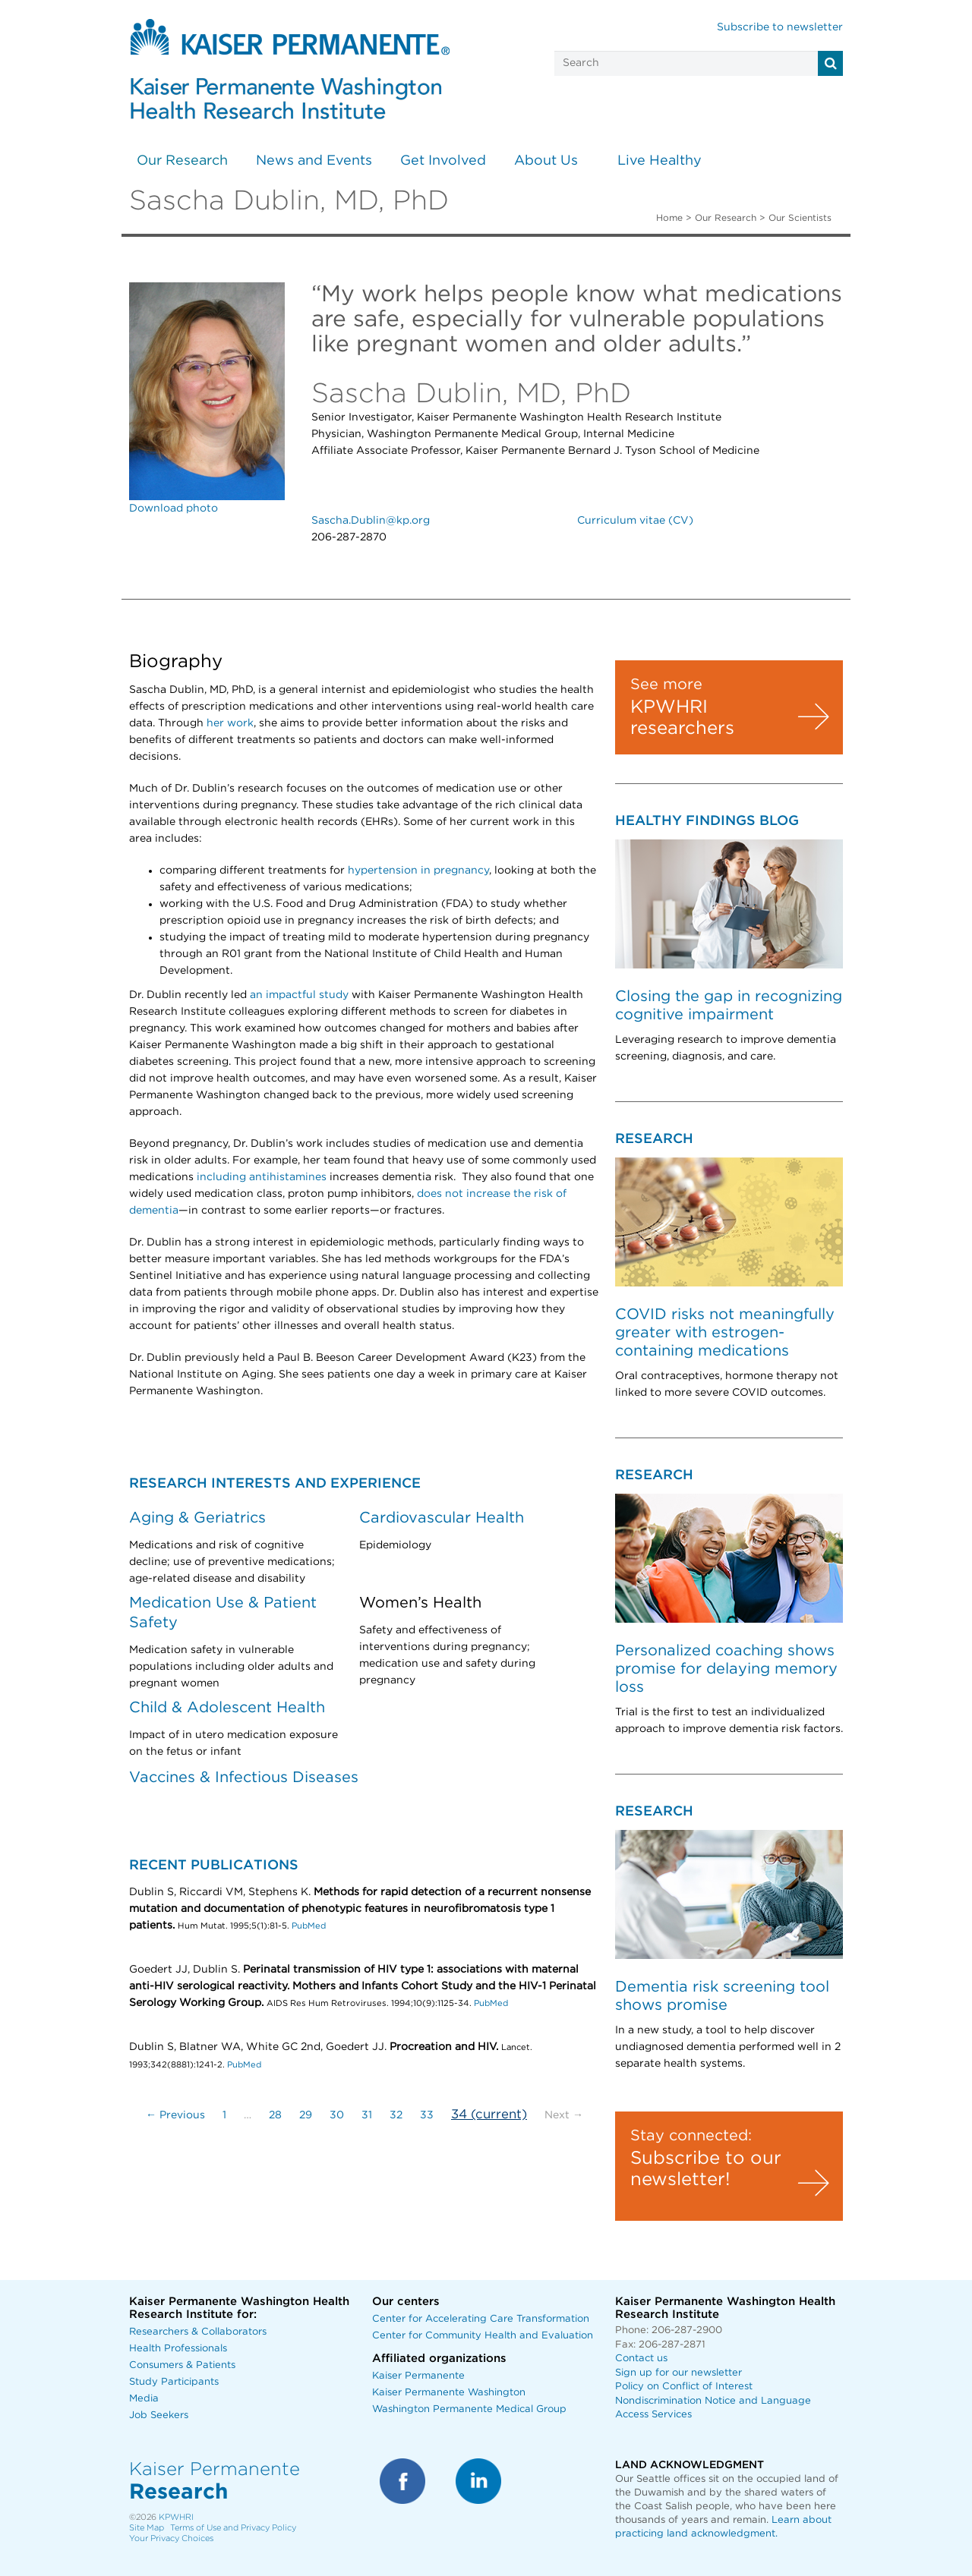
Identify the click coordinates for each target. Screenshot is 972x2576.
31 (366, 2115)
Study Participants (174, 2382)
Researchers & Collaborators (198, 2332)
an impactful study (299, 995)
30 (337, 2115)
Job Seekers (158, 2415)
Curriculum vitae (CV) (635, 520)
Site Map (146, 2528)
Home (669, 217)
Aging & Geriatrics (197, 1518)
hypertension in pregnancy (418, 870)
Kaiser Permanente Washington (448, 2393)
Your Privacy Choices (171, 2538)
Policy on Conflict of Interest (684, 2387)
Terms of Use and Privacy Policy (233, 2528)
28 (275, 2115)
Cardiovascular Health (441, 1518)
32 (396, 2115)
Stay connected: (691, 2135)
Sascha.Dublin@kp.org (370, 520)
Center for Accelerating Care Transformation (480, 2319)
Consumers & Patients (182, 2365)
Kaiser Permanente (418, 2376)
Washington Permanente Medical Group (469, 2409)
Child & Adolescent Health (227, 1707)
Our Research (182, 161)
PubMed (309, 1926)
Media (144, 2399)
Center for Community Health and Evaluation (482, 2336)
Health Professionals (178, 2349)
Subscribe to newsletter (780, 27)
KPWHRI (176, 2517)
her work (230, 723)
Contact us (641, 2358)
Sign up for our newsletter (678, 2373)
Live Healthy (659, 161)
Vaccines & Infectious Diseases (243, 1777)
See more (666, 684)
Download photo (173, 508)
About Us (546, 161)
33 (427, 2115)
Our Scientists (800, 217)
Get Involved (443, 161)
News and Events (314, 161)
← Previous (175, 2115)
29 (305, 2115)
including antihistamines (262, 1177)
